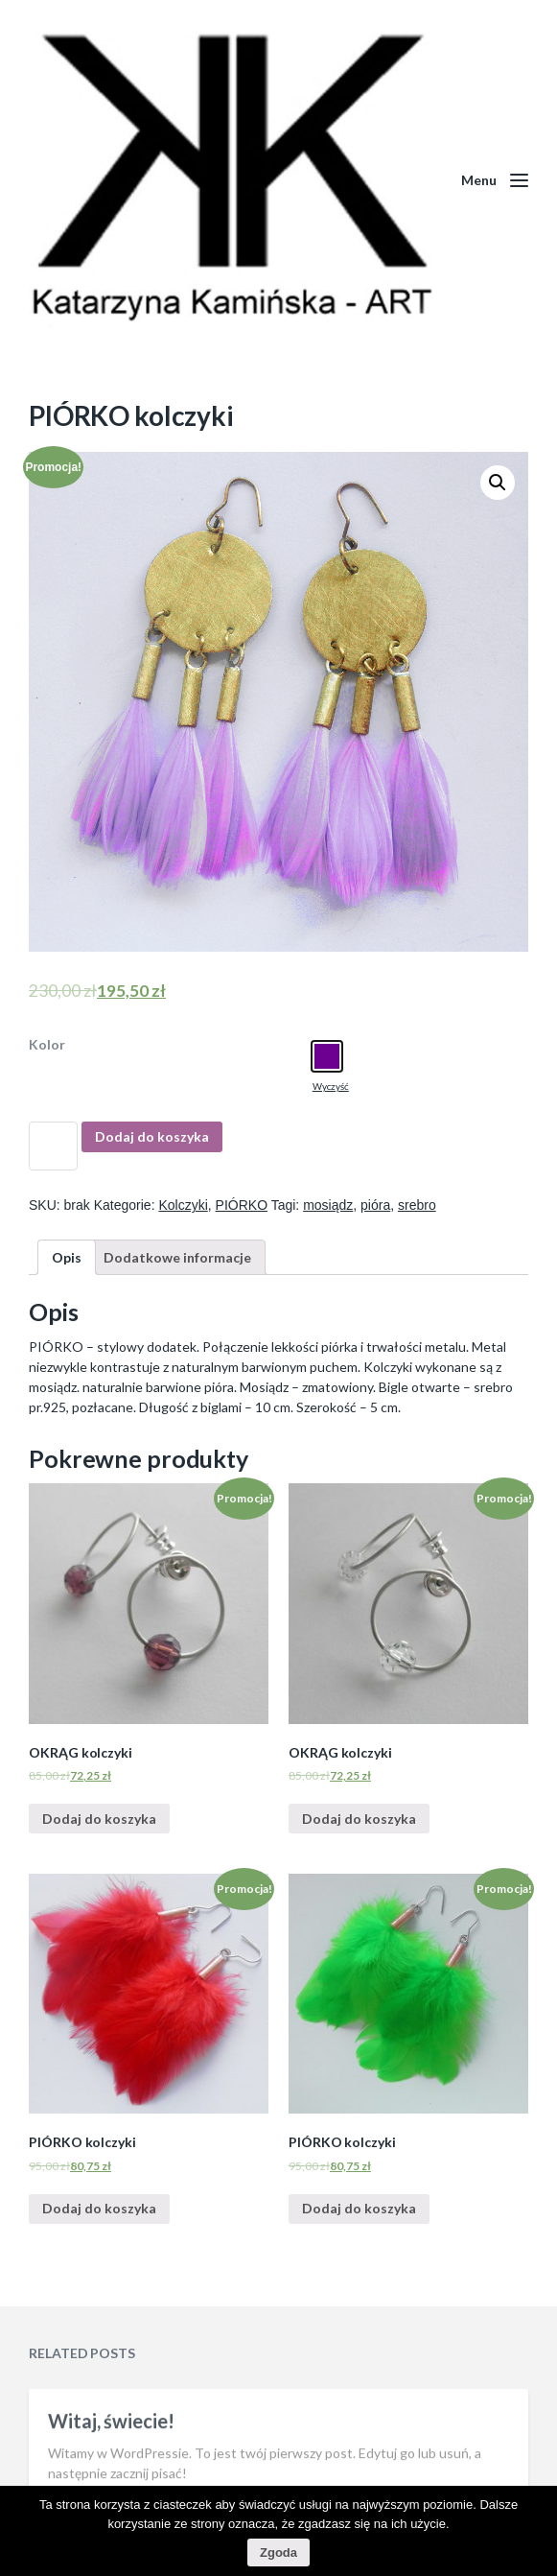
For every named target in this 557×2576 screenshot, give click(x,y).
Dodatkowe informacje (177, 1257)
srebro (417, 1205)
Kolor (47, 1045)
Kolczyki (182, 1205)
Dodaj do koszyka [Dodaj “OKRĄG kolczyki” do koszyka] (99, 1818)
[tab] (66, 1257)
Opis (66, 1257)
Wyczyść (331, 1086)
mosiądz (328, 1205)
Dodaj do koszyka (152, 1136)
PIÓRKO (241, 1205)
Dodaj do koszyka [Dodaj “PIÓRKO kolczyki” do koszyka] (99, 2208)
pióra (375, 1205)
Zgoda (278, 2552)
